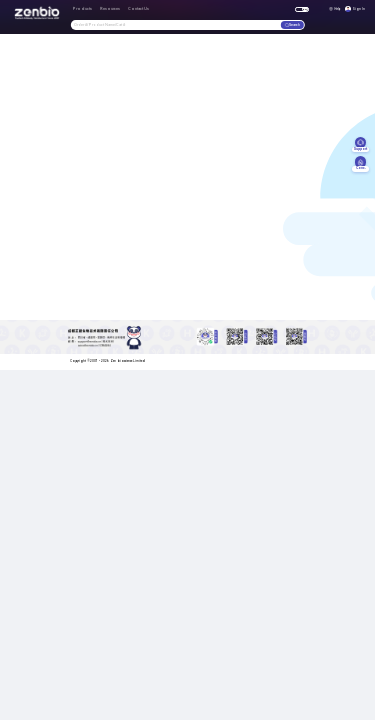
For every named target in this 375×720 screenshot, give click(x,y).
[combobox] (175, 25)
